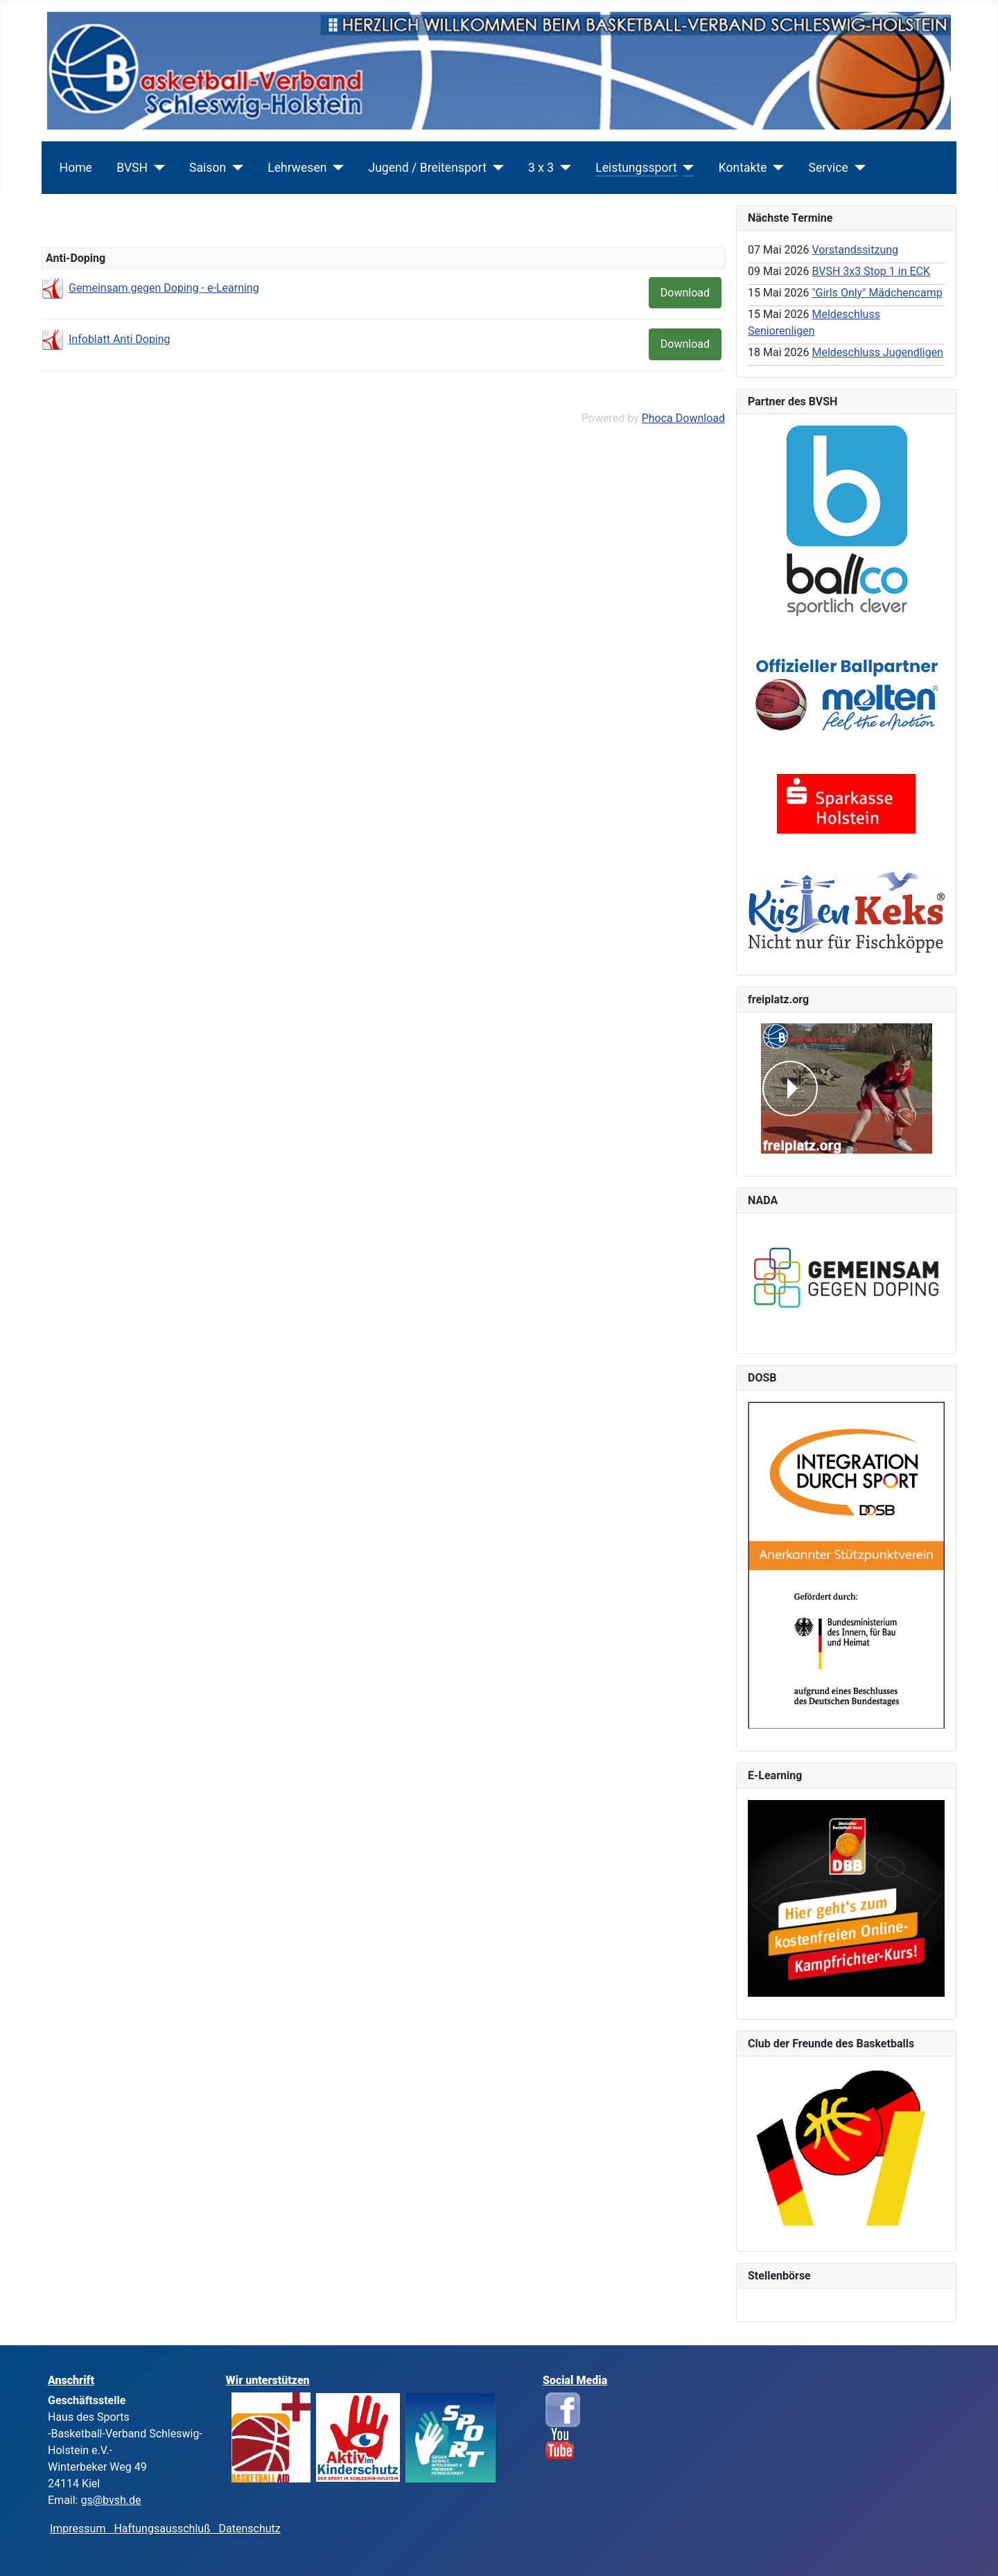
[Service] (857, 168)
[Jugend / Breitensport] (495, 168)
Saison (207, 168)
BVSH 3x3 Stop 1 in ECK (871, 271)
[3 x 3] (562, 168)
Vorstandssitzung (855, 249)
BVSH (132, 168)
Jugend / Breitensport (427, 168)
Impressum (82, 2528)
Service (828, 168)
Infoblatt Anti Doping (119, 339)
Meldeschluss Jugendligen (877, 352)
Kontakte (743, 168)
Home (76, 168)
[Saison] (234, 168)
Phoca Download (683, 418)
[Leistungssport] (685, 168)
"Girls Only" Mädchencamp (877, 292)
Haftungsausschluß (162, 2528)
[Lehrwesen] (335, 168)
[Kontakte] (776, 168)
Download (685, 292)
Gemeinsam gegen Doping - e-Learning (164, 287)
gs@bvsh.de (110, 2500)
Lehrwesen (297, 168)
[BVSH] (156, 168)
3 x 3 (541, 168)
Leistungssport (635, 168)
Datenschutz (250, 2528)
